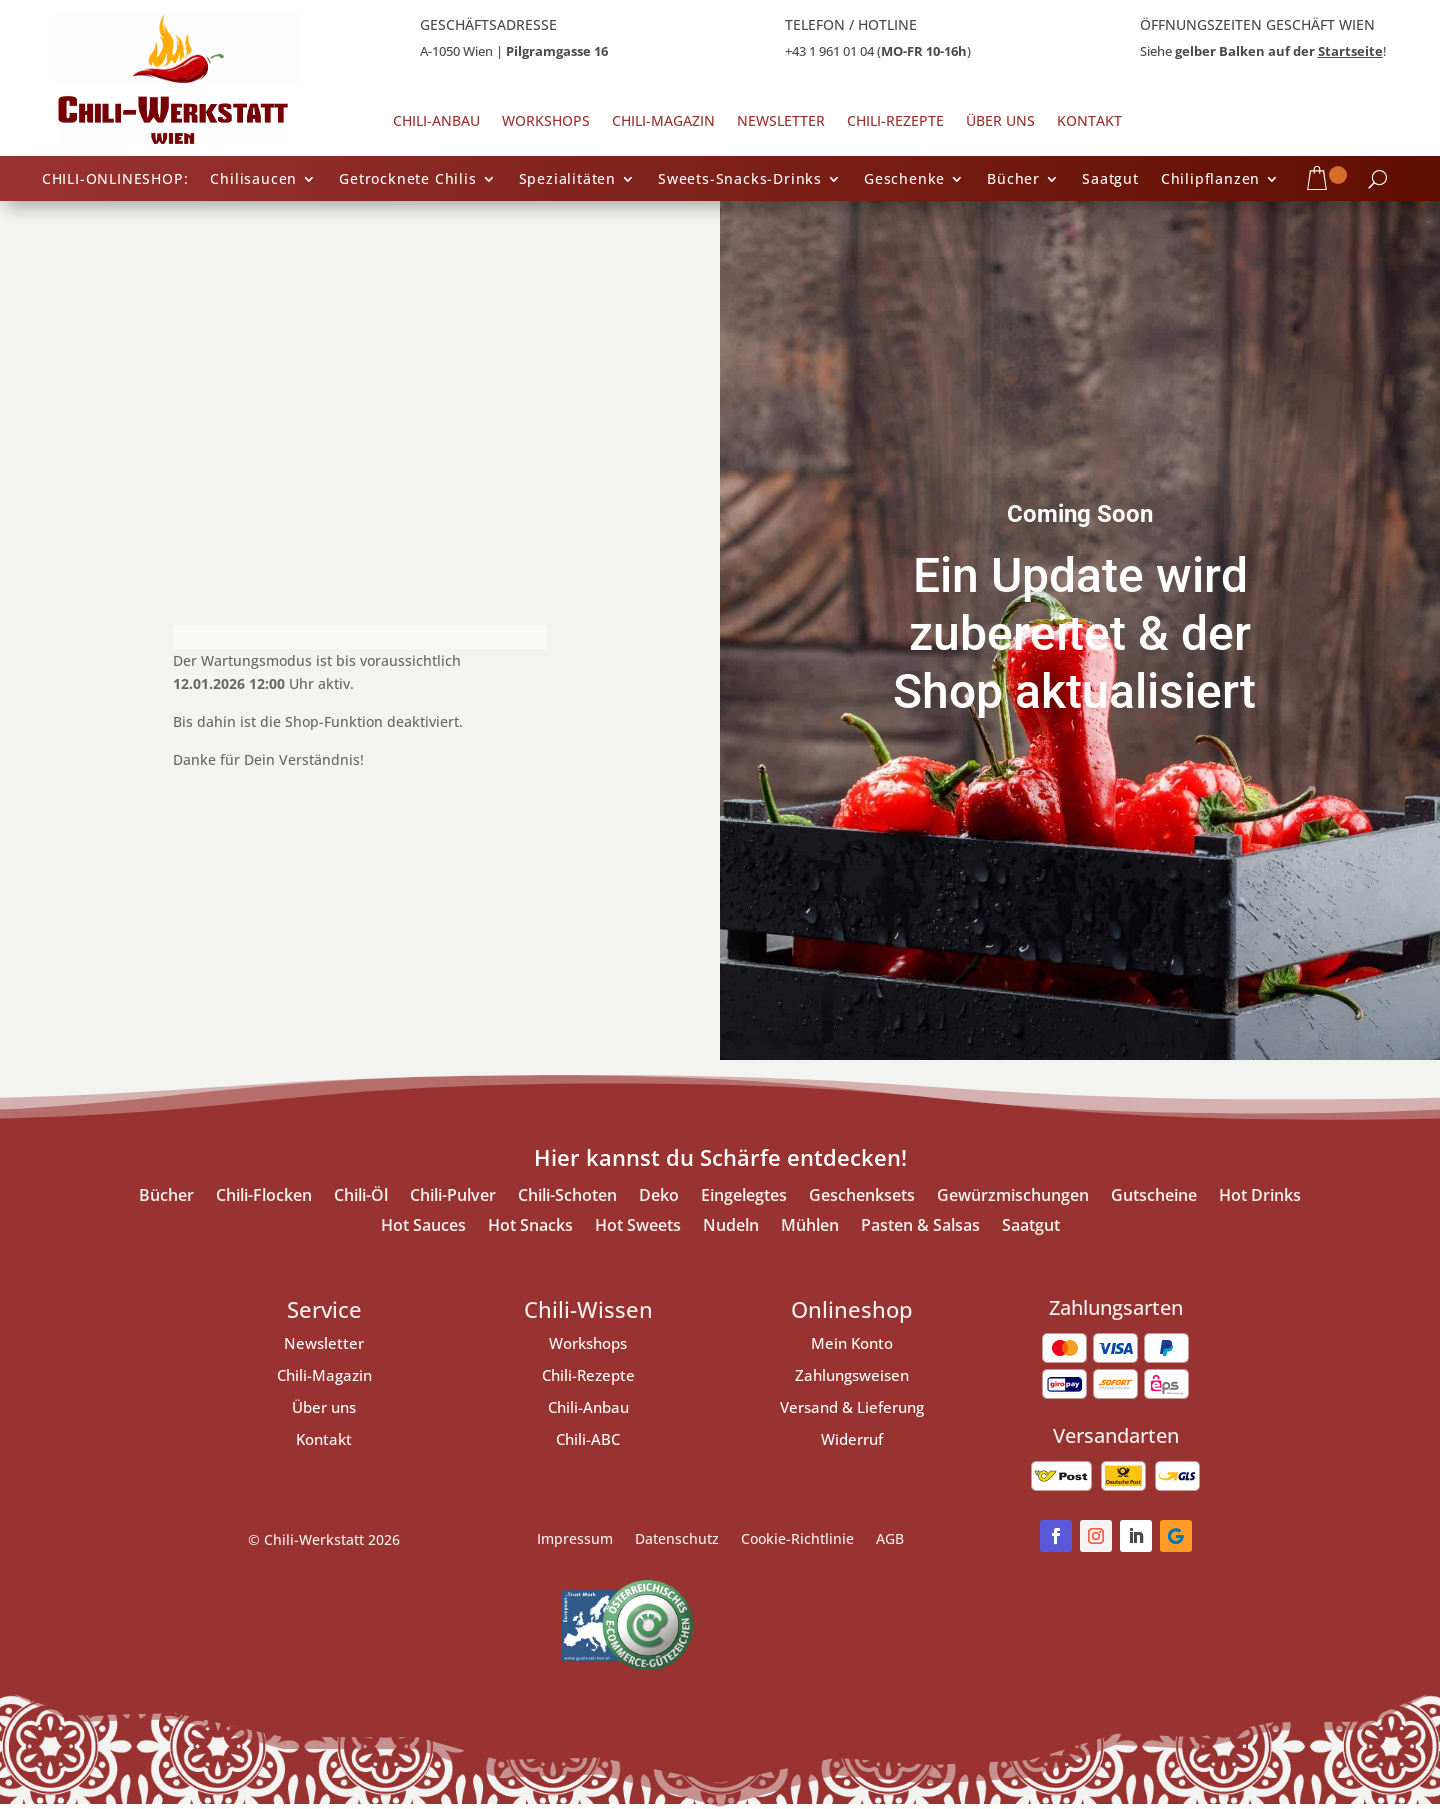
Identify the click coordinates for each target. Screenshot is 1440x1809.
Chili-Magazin (663, 122)
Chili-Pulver (453, 1197)
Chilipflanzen (1210, 180)
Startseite (1350, 51)
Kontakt (1089, 122)
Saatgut (1110, 180)
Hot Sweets (638, 1227)
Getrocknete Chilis (407, 180)
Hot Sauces (423, 1227)
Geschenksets (862, 1197)
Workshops (546, 122)
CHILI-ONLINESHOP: (115, 180)
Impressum (575, 1540)
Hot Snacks (530, 1227)
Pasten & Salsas (920, 1227)
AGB (890, 1540)
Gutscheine (1154, 1197)
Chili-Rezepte (895, 122)
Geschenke (904, 180)
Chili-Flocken (264, 1197)
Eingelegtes (744, 1197)
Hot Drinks (1260, 1197)
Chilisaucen (253, 180)
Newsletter (781, 122)
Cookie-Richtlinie (797, 1540)
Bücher (1013, 180)
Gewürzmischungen (1013, 1197)
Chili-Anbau (436, 122)
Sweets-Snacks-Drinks (740, 180)
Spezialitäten (567, 180)
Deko (659, 1197)
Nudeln (731, 1227)
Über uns (1000, 122)
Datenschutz (677, 1540)
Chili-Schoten (567, 1197)
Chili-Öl (361, 1197)
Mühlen (810, 1227)
